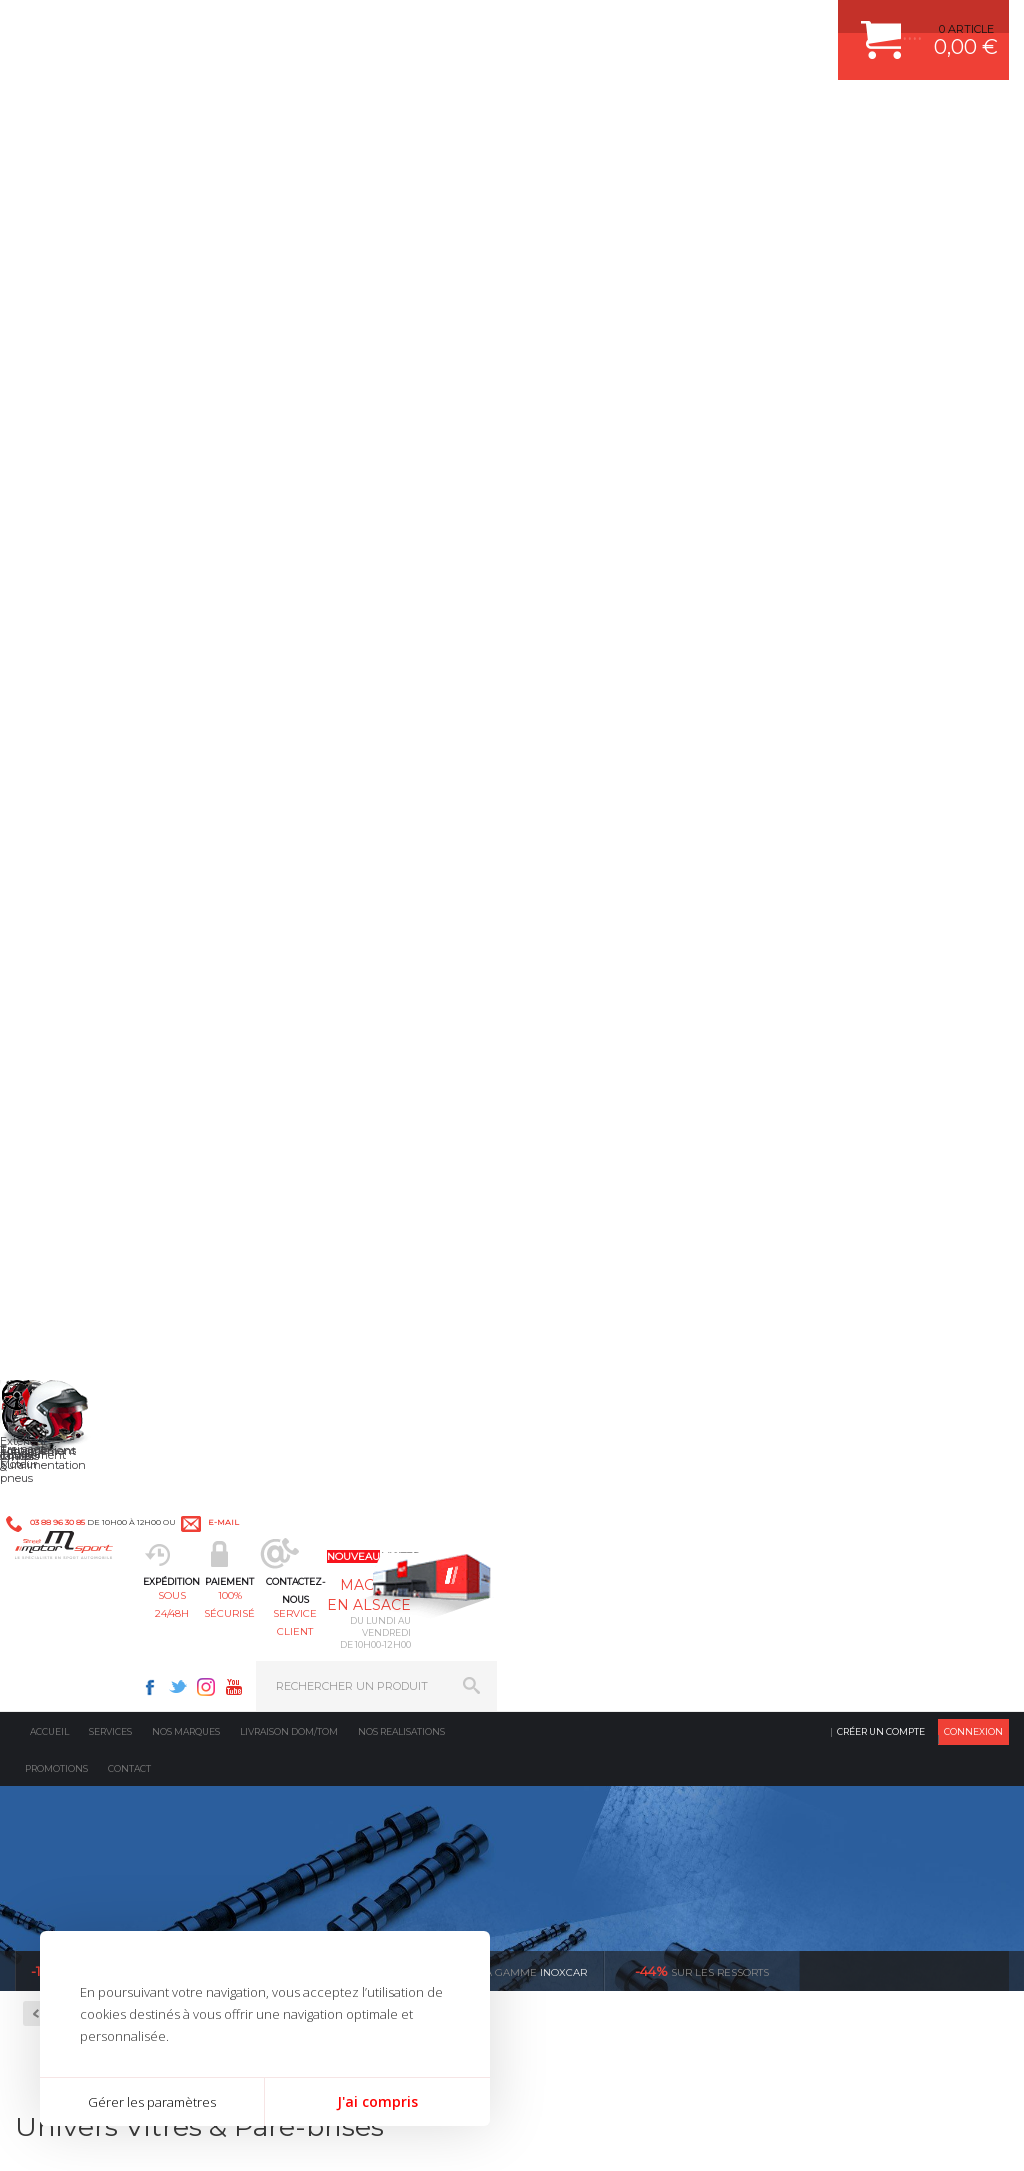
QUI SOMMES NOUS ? (73, 1633)
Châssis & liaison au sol (365, 1560)
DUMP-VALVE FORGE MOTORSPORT (646, 1635)
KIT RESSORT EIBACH (606, 1610)
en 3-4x (35, 1272)
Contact (129, 201)
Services (110, 164)
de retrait (533, 1272)
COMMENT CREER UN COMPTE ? (872, 1485)
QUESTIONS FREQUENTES (855, 1635)
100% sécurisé (440, 115)
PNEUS (567, 1585)
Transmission (334, 1535)
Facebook (662, 26)
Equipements (332, 1685)
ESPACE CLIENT (826, 1460)
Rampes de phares (101, 675)
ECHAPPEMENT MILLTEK (615, 1535)
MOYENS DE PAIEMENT (847, 1535)
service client (563, 115)
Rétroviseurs (84, 699)
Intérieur (321, 1660)
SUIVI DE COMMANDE (842, 1560)
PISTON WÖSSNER (598, 1510)
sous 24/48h (317, 115)
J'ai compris (377, 2101)
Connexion (973, 164)
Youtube (746, 26)
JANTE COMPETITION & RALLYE (632, 1660)
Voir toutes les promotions (922, 403)
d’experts (284, 1272)
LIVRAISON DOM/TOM (842, 1610)
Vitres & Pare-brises (102, 723)
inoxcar (505, 404)
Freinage (319, 1585)
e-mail (438, 26)
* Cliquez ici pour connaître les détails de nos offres (653, 1839)
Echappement (334, 1510)
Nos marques (186, 164)
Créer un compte (881, 164)
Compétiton (87, 575)
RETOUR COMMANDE (841, 1585)
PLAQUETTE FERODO (605, 1485)
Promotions (56, 201)
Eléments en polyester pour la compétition (107, 642)
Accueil (49, 164)
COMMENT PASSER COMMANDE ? (875, 1510)
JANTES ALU (581, 1560)
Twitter (690, 26)
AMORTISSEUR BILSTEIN (615, 1460)
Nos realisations (401, 164)
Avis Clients (925, 2073)
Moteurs (319, 1460)
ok (466, 1830)
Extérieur (322, 1635)
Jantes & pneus (339, 1610)
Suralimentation (345, 1485)
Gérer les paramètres (152, 2102)
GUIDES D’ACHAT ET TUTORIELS (871, 1660)
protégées (783, 1272)
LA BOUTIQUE (53, 1658)
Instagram (718, 26)
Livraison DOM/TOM (289, 164)
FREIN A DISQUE (592, 1685)
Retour (274, 446)
